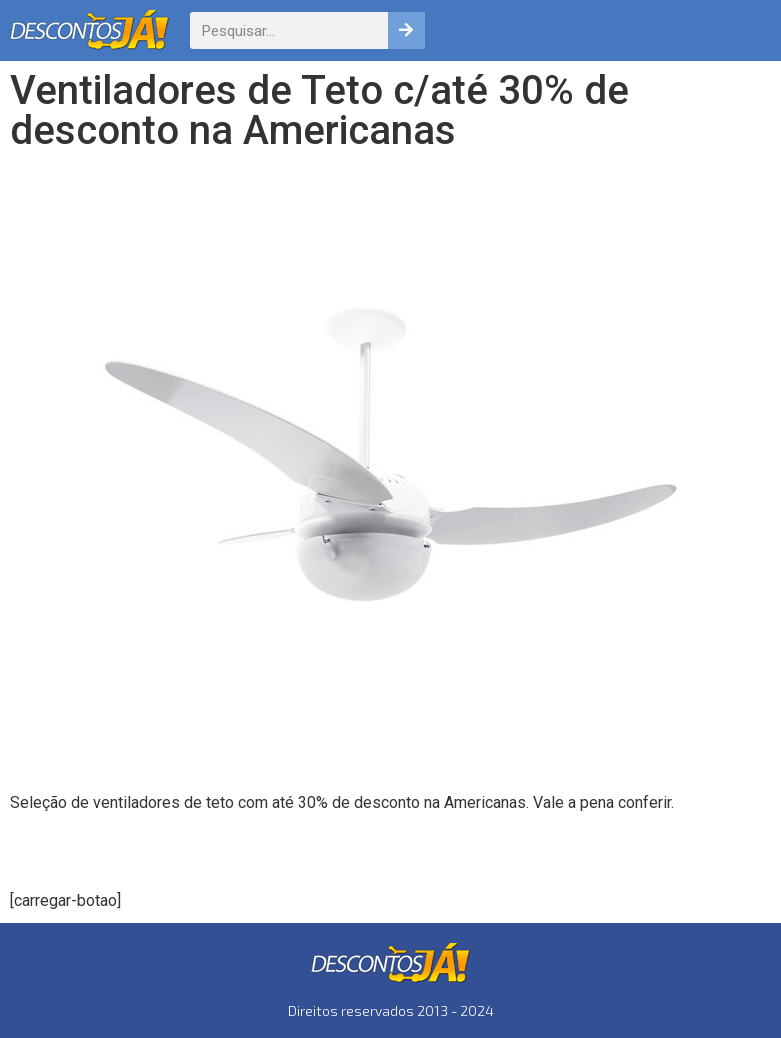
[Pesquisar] (406, 30)
